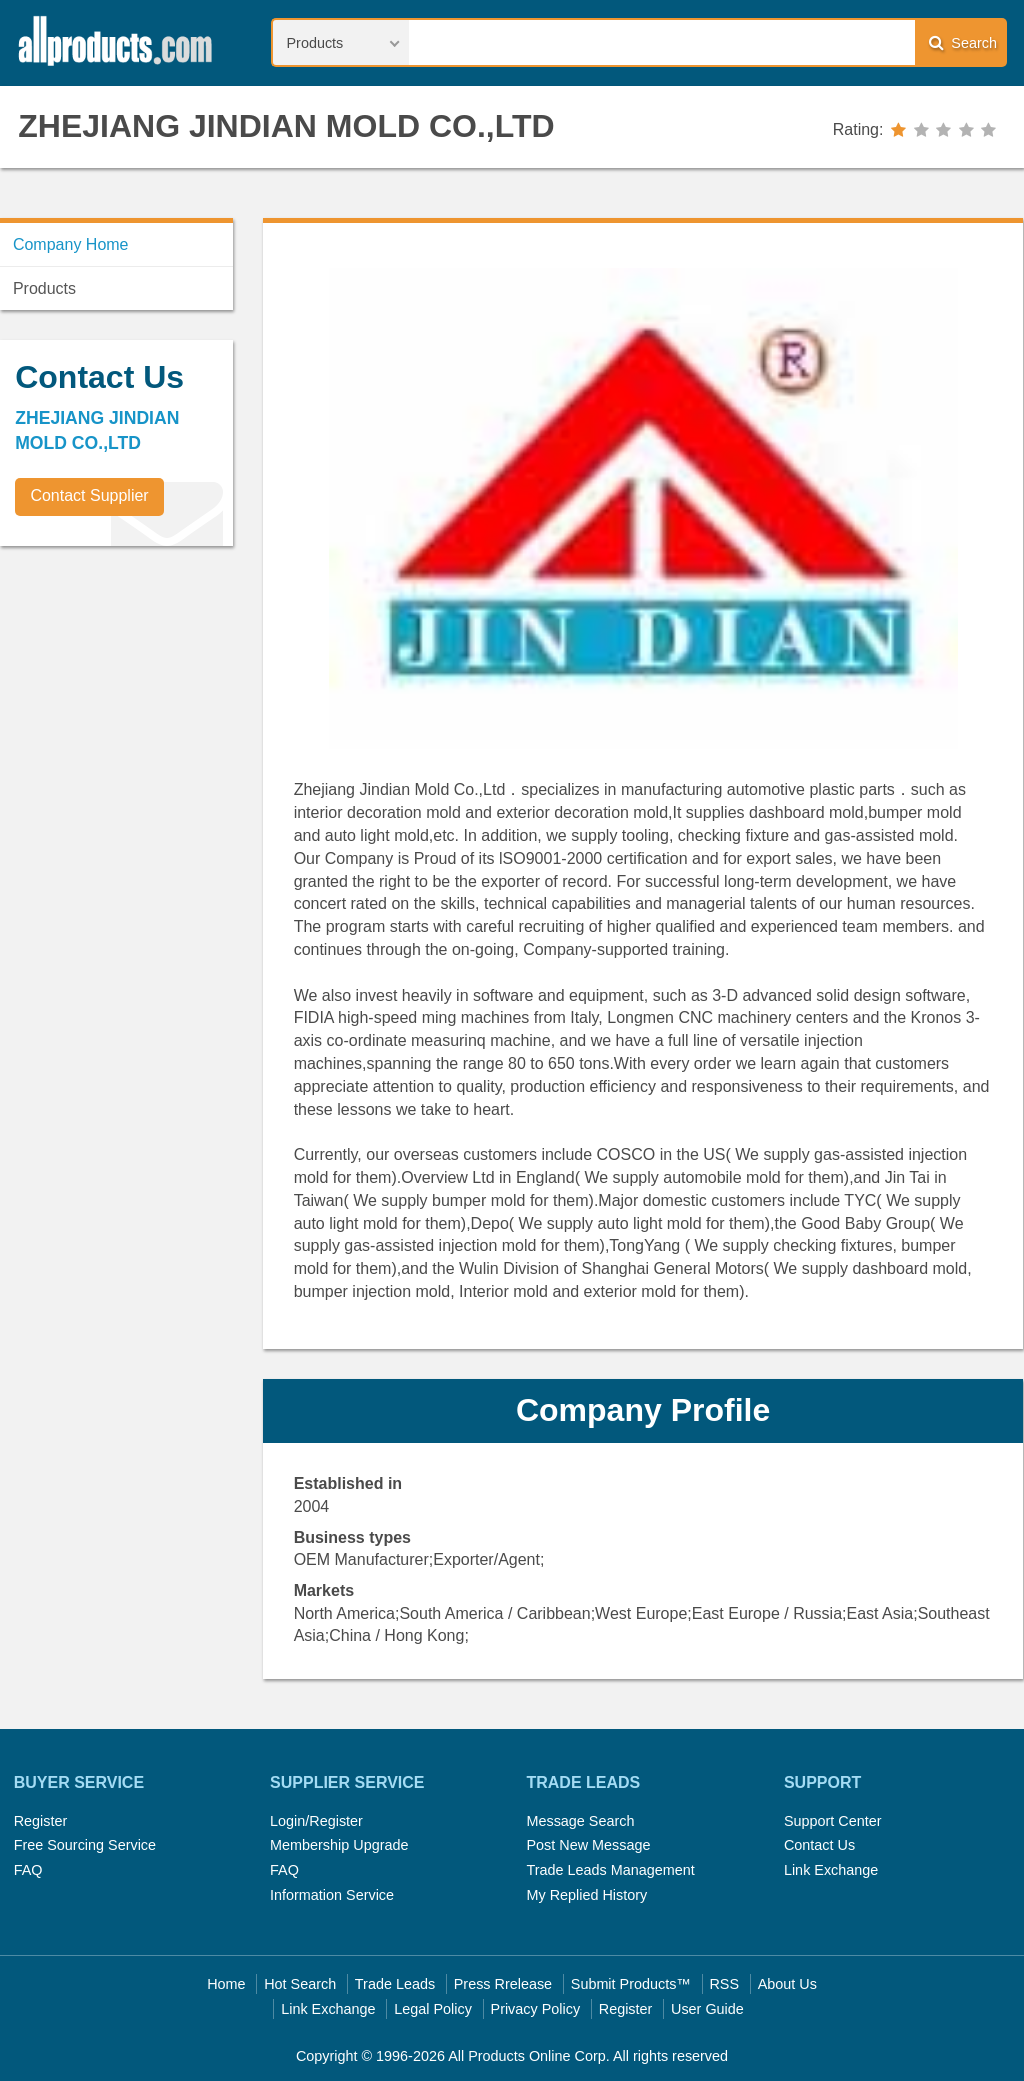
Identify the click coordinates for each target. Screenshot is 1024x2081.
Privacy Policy (536, 2009)
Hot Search (300, 1984)
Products (44, 288)
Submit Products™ (631, 1984)
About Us (787, 1984)
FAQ (28, 1870)
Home (226, 1984)
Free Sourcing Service (85, 1845)
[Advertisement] (150, 701)
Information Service (332, 1895)
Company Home (71, 244)
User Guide (707, 2009)
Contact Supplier (89, 495)
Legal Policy (433, 2009)
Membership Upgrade (339, 1845)
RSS (724, 1984)
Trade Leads (395, 1984)
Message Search (580, 1821)
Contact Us (819, 1845)
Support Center (833, 1821)
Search (963, 42)
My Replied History (586, 1895)
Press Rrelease (503, 1984)
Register (41, 1821)
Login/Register (316, 1821)
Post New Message (588, 1845)
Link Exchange (831, 1870)
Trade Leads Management (610, 1870)
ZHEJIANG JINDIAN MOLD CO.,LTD (286, 126)
